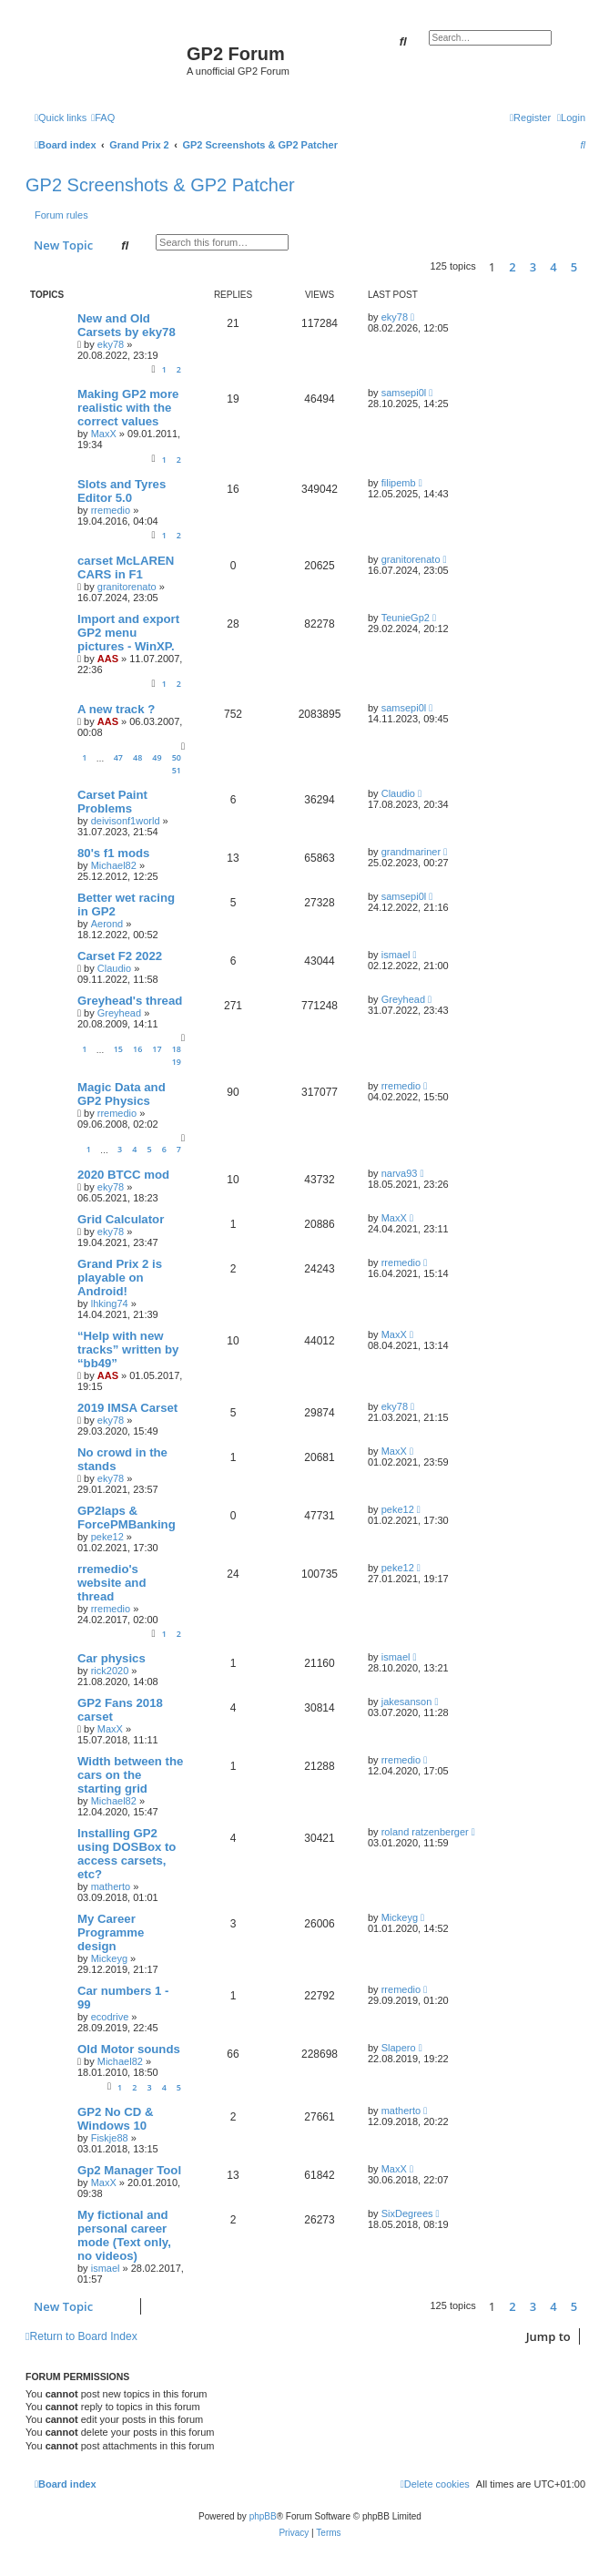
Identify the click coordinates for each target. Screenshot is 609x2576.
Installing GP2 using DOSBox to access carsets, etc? (126, 1853)
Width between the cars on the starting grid (130, 1774)
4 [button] (553, 267)
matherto (110, 1886)
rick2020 (110, 1670)
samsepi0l (404, 392)
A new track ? (116, 709)
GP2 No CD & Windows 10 (115, 2118)
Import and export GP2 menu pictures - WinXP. (128, 632)
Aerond (107, 923)
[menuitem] (103, 117)
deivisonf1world (125, 820)
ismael (396, 954)
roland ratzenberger (425, 1831)
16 (137, 1049)
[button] (589, 267)
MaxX (104, 433)
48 (137, 757)
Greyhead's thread (129, 1000)
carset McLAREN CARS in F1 (125, 567)
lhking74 (109, 1303)
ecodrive (110, 2016)
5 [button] (574, 267)
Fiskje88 (109, 2137)
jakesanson (406, 1701)
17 (156, 1049)
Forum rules (61, 215)
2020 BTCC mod (123, 1174)
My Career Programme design (110, 1932)
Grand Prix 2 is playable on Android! (119, 1277)
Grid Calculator (120, 1219)
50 (176, 757)
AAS (107, 658)
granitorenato (127, 586)
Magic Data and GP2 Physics (121, 1094)
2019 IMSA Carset (127, 1408)
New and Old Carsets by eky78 (126, 325)
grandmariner (411, 851)
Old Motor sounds (128, 2049)
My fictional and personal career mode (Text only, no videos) (124, 2235)
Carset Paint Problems (112, 801)
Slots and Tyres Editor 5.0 (121, 491)
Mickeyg (109, 1958)
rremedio (110, 510)
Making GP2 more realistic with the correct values (127, 407)
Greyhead (119, 1012)
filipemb (398, 482)
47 (118, 757)
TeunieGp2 (405, 617)
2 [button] (512, 267)
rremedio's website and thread (111, 1582)
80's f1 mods (113, 853)
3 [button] (533, 267)
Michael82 (114, 865)
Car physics (111, 1658)
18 (176, 1049)
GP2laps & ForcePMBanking (126, 1517)
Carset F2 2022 (119, 956)
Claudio (398, 793)
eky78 (110, 344)
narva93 (399, 1173)
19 (176, 1062)
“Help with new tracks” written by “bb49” (127, 1349)
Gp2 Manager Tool (129, 2170)
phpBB (263, 2516)
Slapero (398, 2047)
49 (156, 757)
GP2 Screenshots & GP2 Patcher (160, 185)
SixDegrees (407, 2213)
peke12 (107, 1536)
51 (176, 770)
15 (118, 1049)
